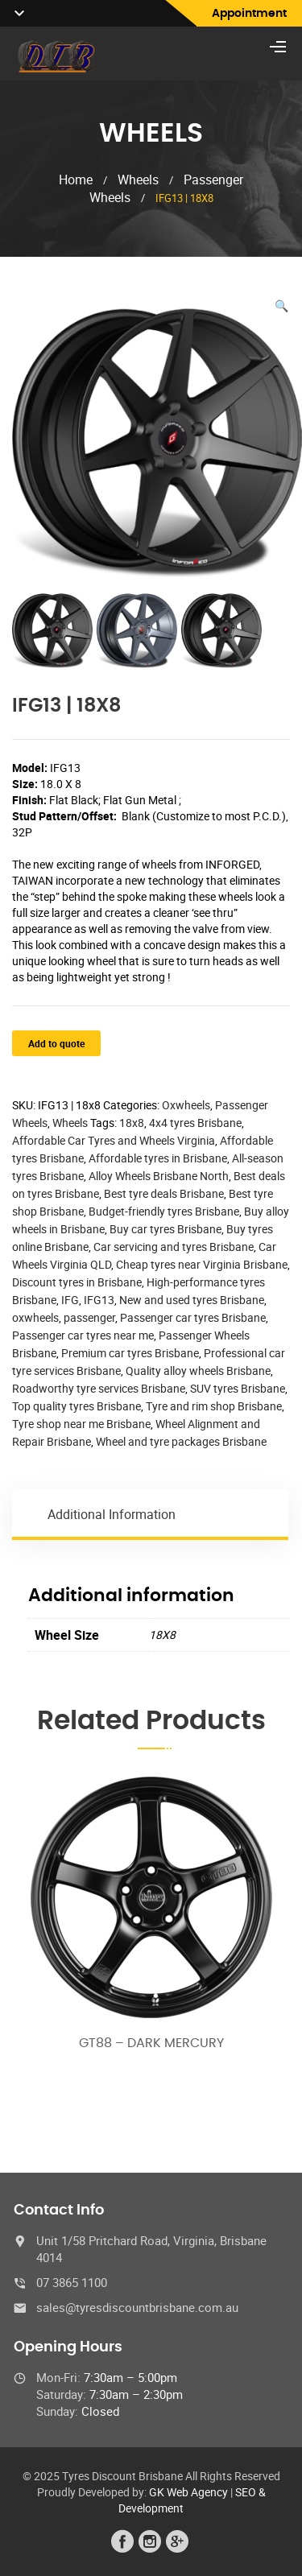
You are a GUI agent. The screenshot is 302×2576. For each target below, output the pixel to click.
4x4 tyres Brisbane (195, 1122)
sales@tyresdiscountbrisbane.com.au (137, 2307)
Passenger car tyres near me (83, 1335)
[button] (281, 306)
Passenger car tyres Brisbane (193, 1317)
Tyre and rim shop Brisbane (214, 1406)
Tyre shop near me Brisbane (81, 1423)
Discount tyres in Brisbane (77, 1282)
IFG (70, 1299)
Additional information (112, 1514)
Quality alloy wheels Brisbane (198, 1370)
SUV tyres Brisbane (237, 1388)
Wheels (138, 179)
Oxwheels (186, 1105)
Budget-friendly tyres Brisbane (164, 1211)
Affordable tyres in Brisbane (158, 1158)
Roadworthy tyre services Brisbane (98, 1388)
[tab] (151, 1514)
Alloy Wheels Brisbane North (159, 1175)
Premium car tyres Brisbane (130, 1352)
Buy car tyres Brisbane (165, 1228)
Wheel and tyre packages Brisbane (181, 1441)
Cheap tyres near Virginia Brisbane (202, 1264)
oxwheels (35, 1317)
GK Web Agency (188, 2492)
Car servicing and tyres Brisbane (173, 1246)
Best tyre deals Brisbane (164, 1193)
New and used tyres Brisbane (191, 1299)
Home (76, 179)
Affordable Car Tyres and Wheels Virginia (113, 1140)
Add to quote (56, 1043)
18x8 (131, 1122)
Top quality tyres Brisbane (76, 1406)
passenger (89, 1317)
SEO (245, 2492)
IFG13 (99, 1299)
